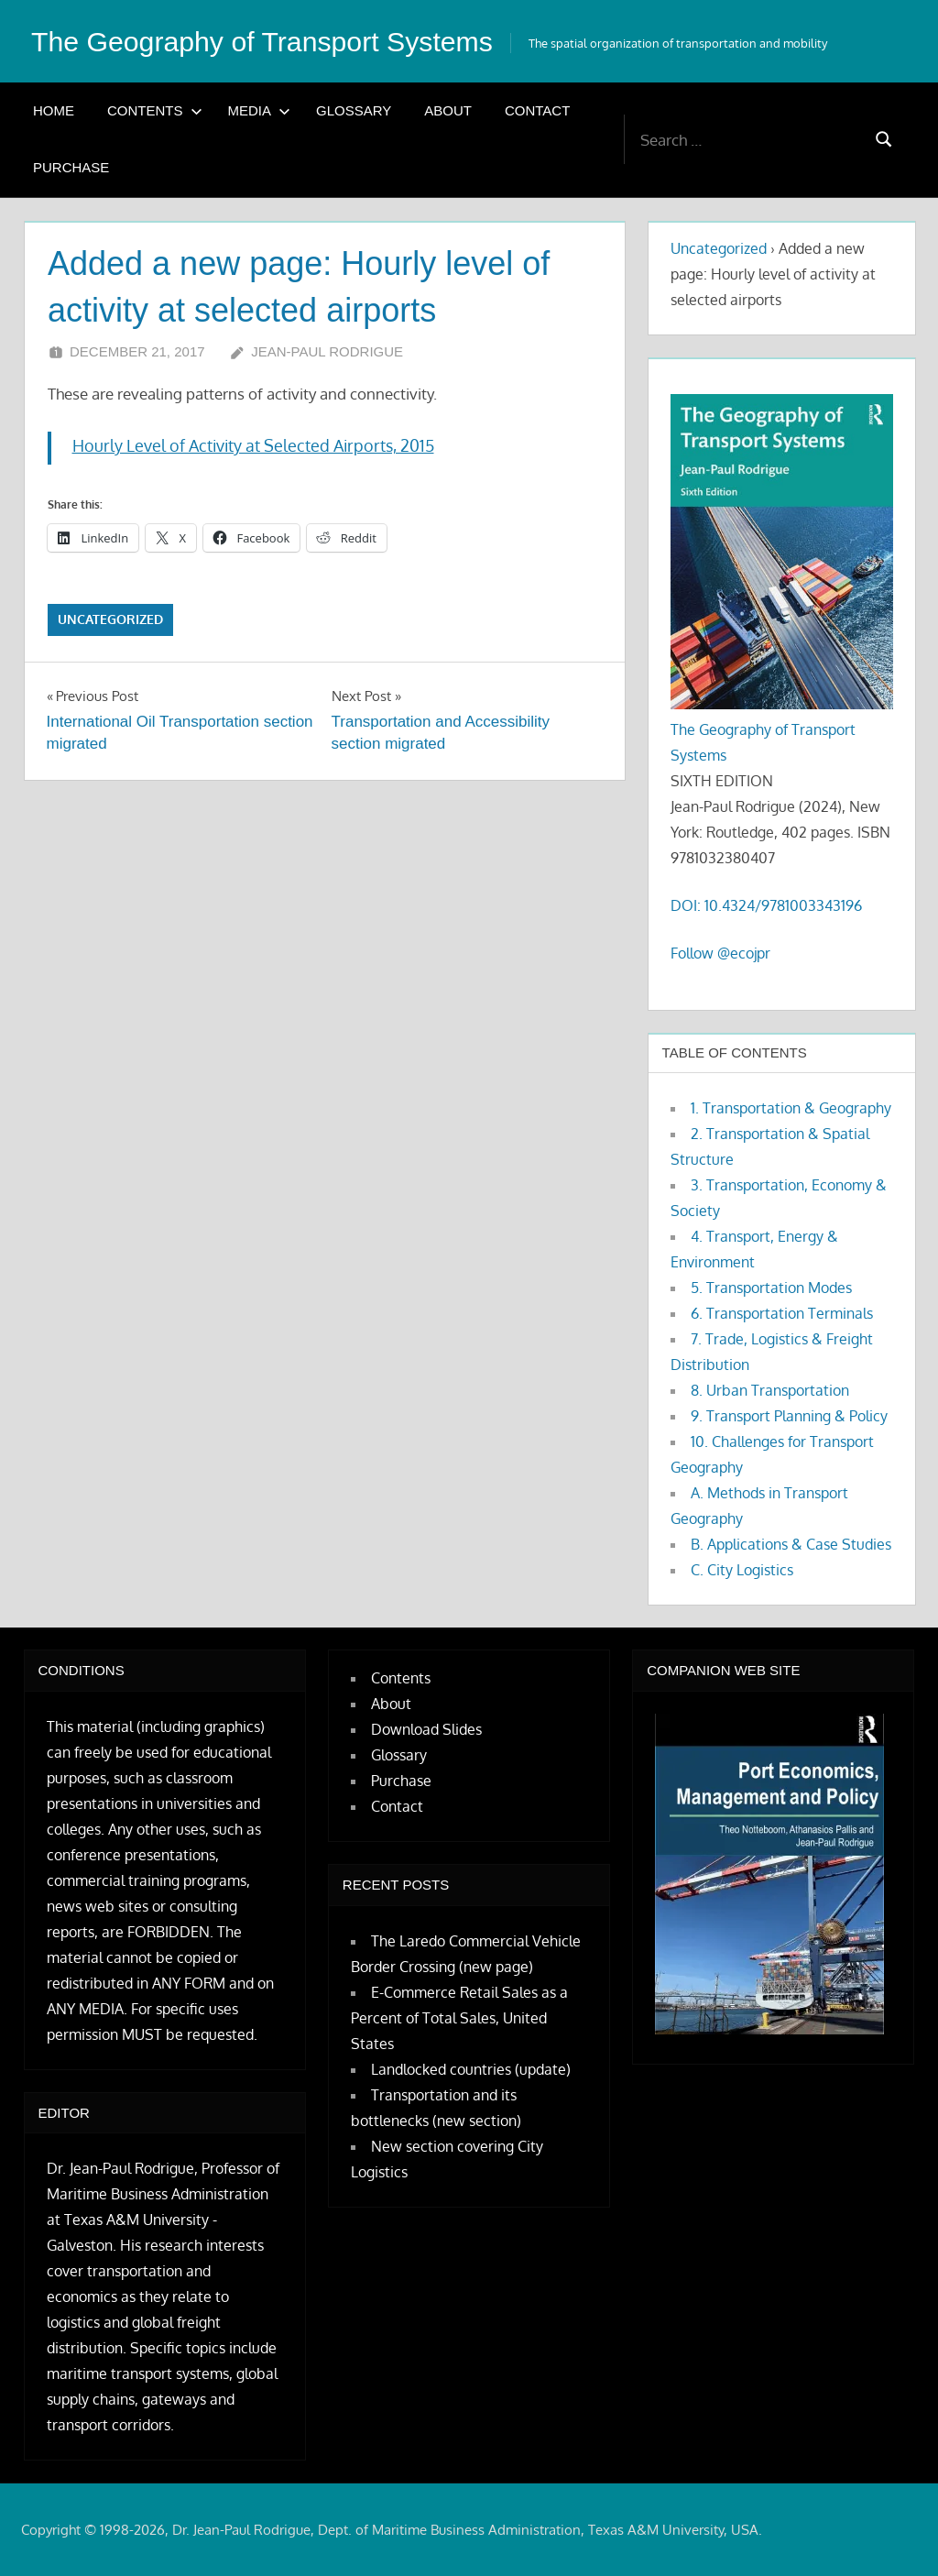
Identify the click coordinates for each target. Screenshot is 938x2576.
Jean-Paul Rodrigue (327, 351)
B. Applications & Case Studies (791, 1544)
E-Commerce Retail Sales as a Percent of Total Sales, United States (459, 2018)
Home (53, 110)
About (448, 110)
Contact (537, 110)
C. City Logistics (742, 1570)
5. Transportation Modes (771, 1287)
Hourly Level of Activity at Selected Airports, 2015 (253, 445)
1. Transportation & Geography (791, 1108)
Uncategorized (110, 619)
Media (259, 110)
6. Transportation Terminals (782, 1313)
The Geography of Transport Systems (275, 41)
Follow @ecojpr (720, 953)
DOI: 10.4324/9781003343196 (766, 905)
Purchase (71, 167)
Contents (154, 110)
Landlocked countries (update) (471, 2069)
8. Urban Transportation (770, 1390)
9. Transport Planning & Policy (789, 1416)
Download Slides (426, 1729)
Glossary (353, 110)
